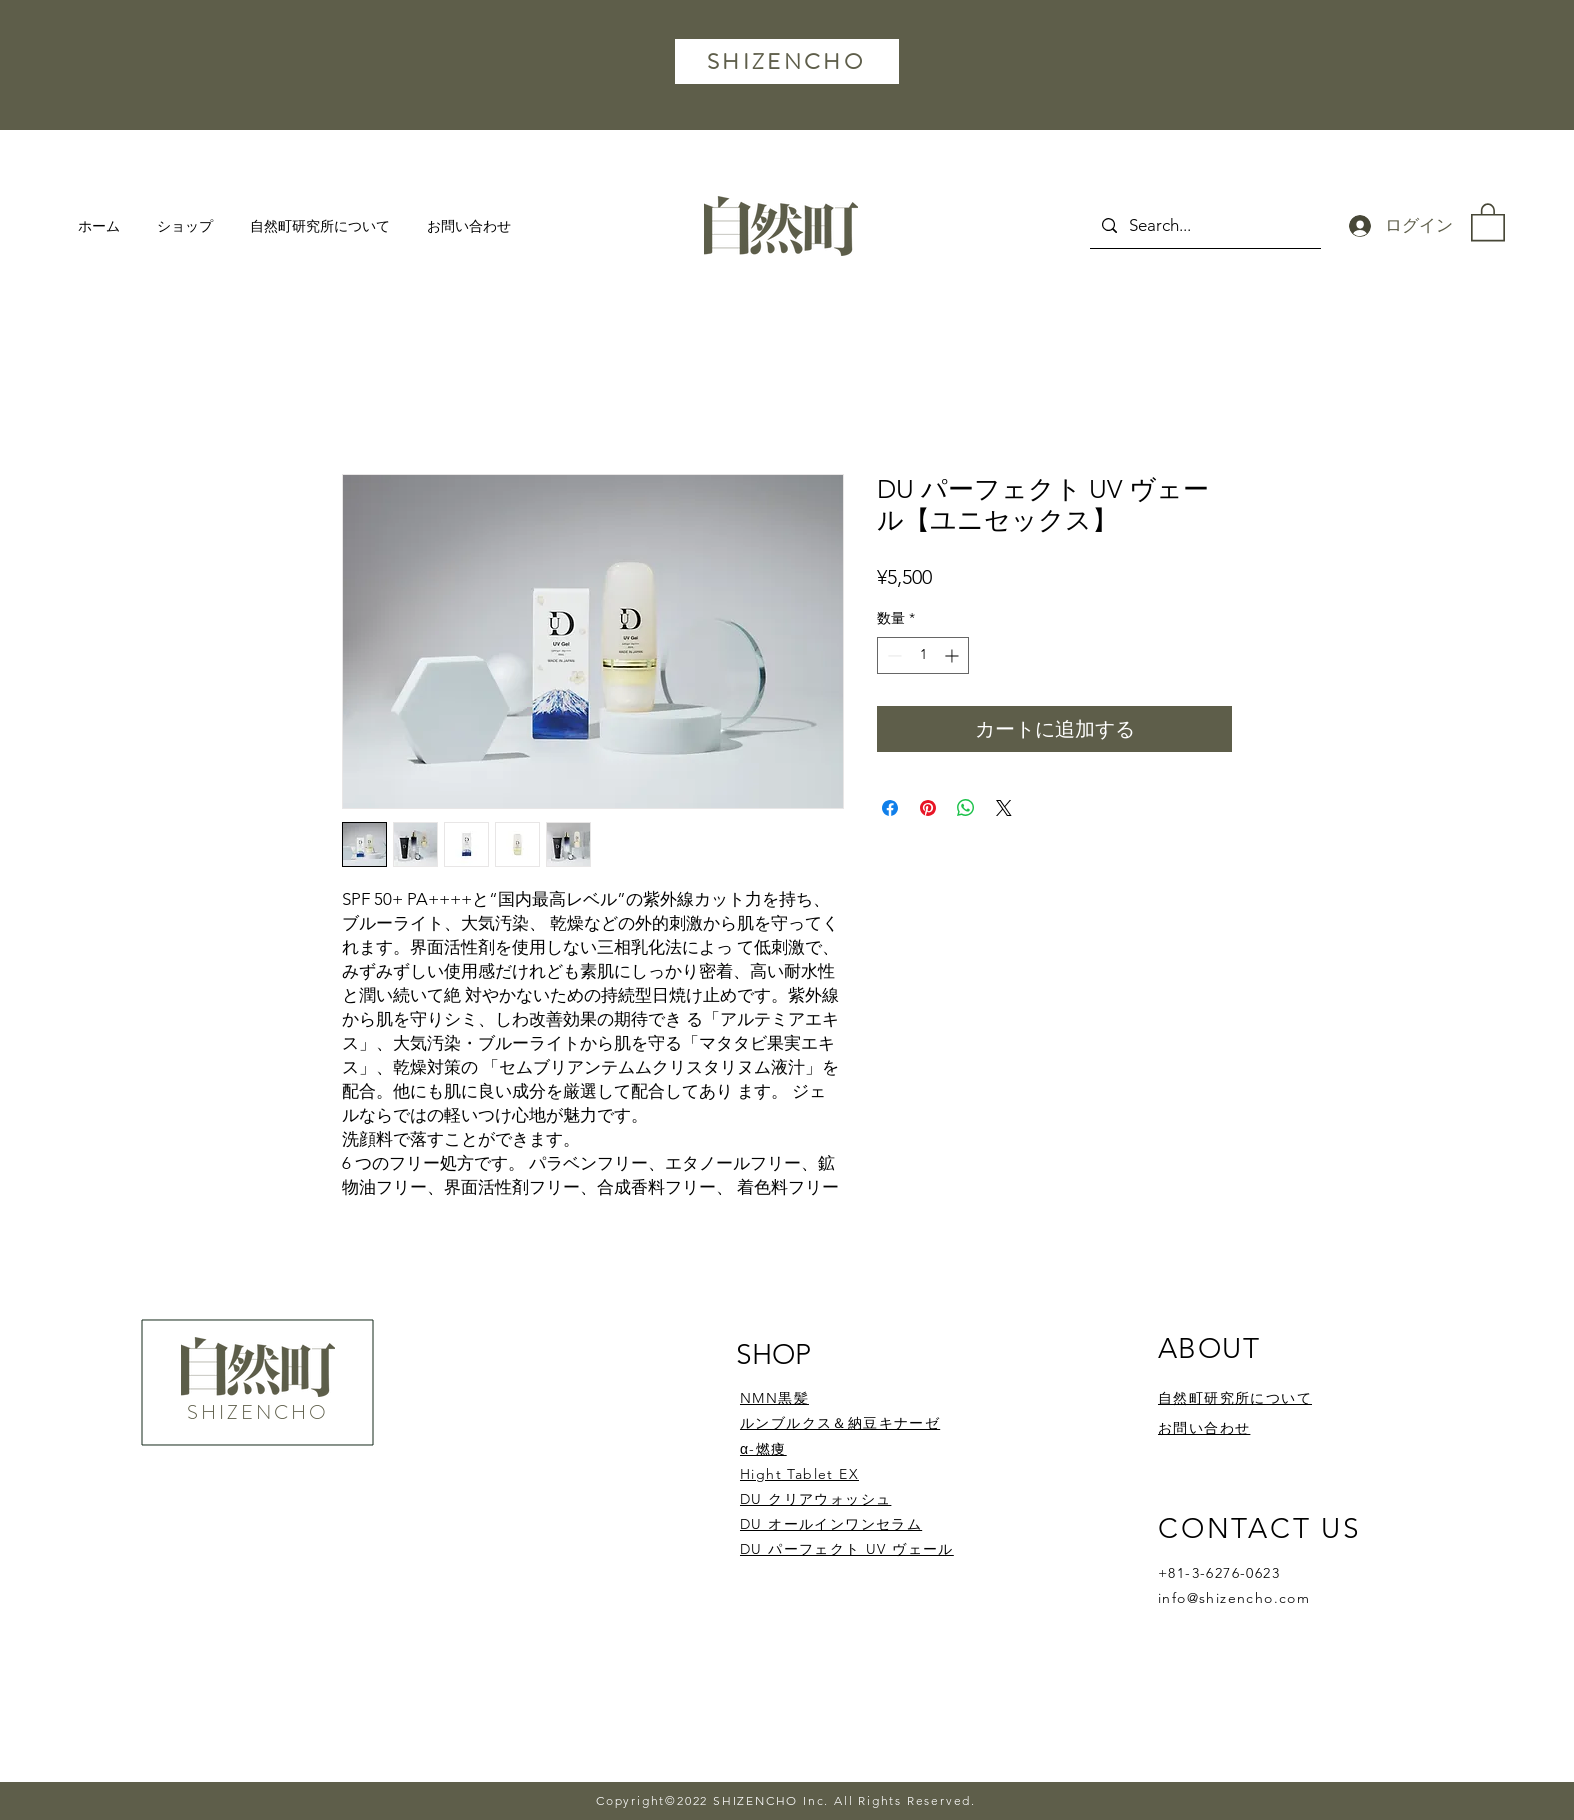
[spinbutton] (923, 655)
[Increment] (953, 655)
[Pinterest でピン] (928, 808)
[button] (1488, 221)
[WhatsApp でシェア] (966, 808)
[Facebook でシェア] (890, 808)
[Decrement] (892, 655)
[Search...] (1204, 225)
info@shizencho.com (1234, 1598)
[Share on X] (1004, 808)
